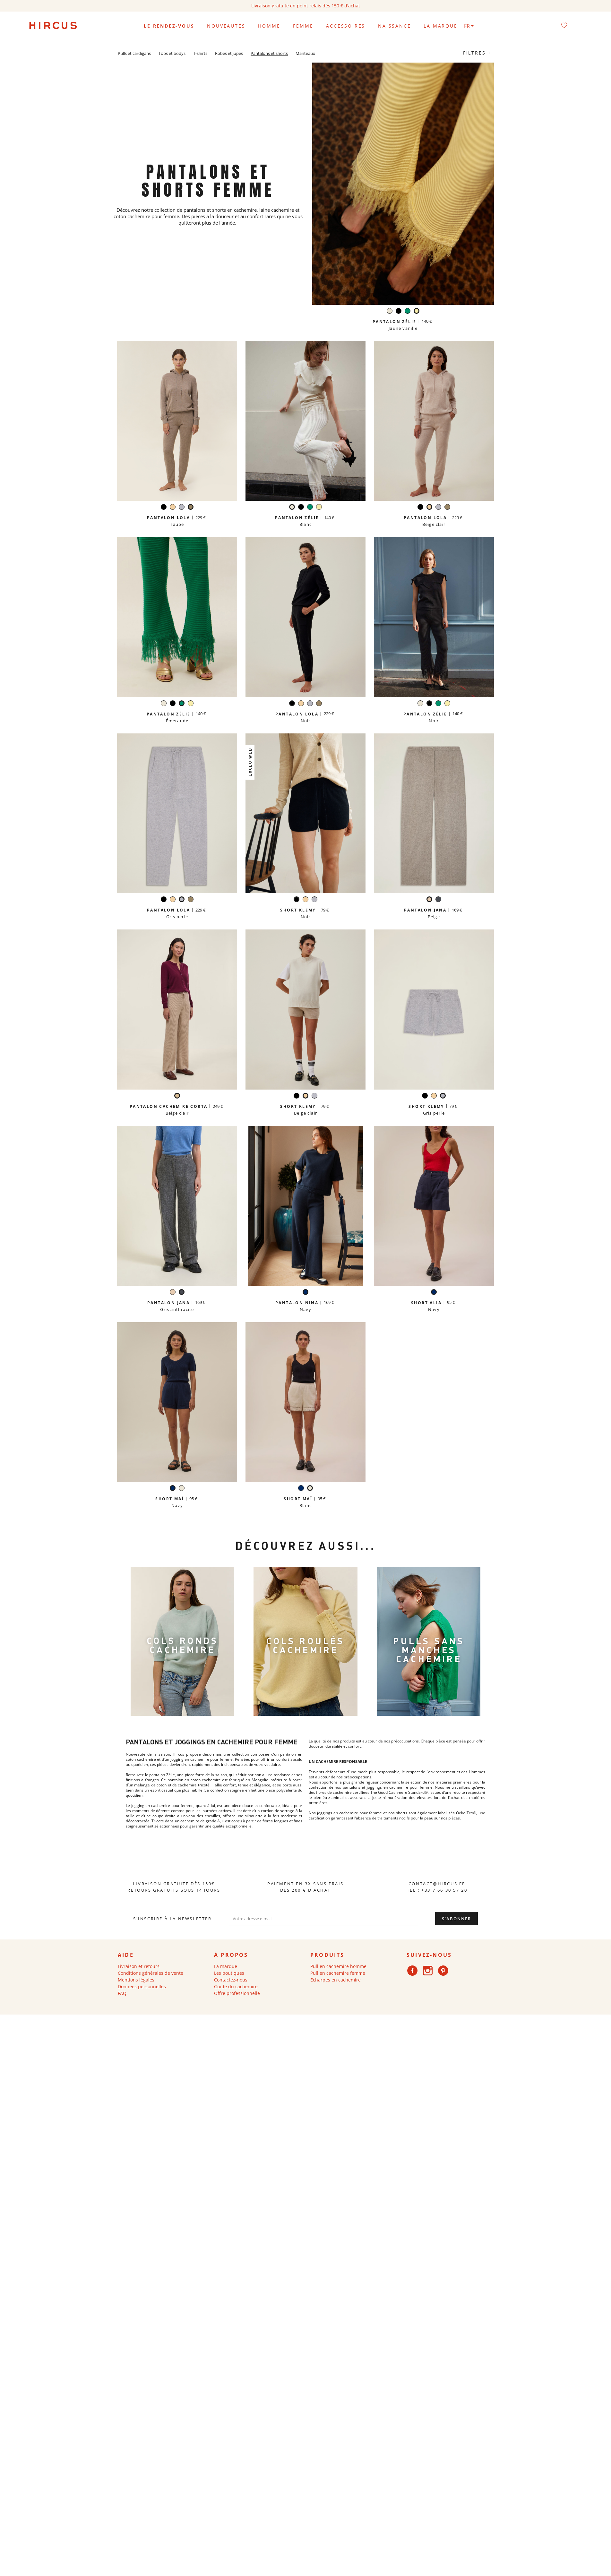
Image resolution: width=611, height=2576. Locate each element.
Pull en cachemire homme (338, 1966)
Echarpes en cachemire (335, 1980)
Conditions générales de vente (150, 1973)
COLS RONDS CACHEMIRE (182, 1645)
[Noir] (398, 311)
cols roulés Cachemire (305, 1645)
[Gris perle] (182, 507)
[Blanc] (389, 311)
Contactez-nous (230, 1980)
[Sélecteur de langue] (469, 26)
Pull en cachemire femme (337, 1973)
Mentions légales (136, 1980)
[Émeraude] (407, 311)
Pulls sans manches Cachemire (428, 1649)
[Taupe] (191, 507)
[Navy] (305, 1293)
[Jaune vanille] (416, 311)
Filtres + (477, 53)
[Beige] (429, 900)
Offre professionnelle (237, 1993)
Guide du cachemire (236, 1986)
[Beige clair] (173, 507)
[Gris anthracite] (438, 900)
